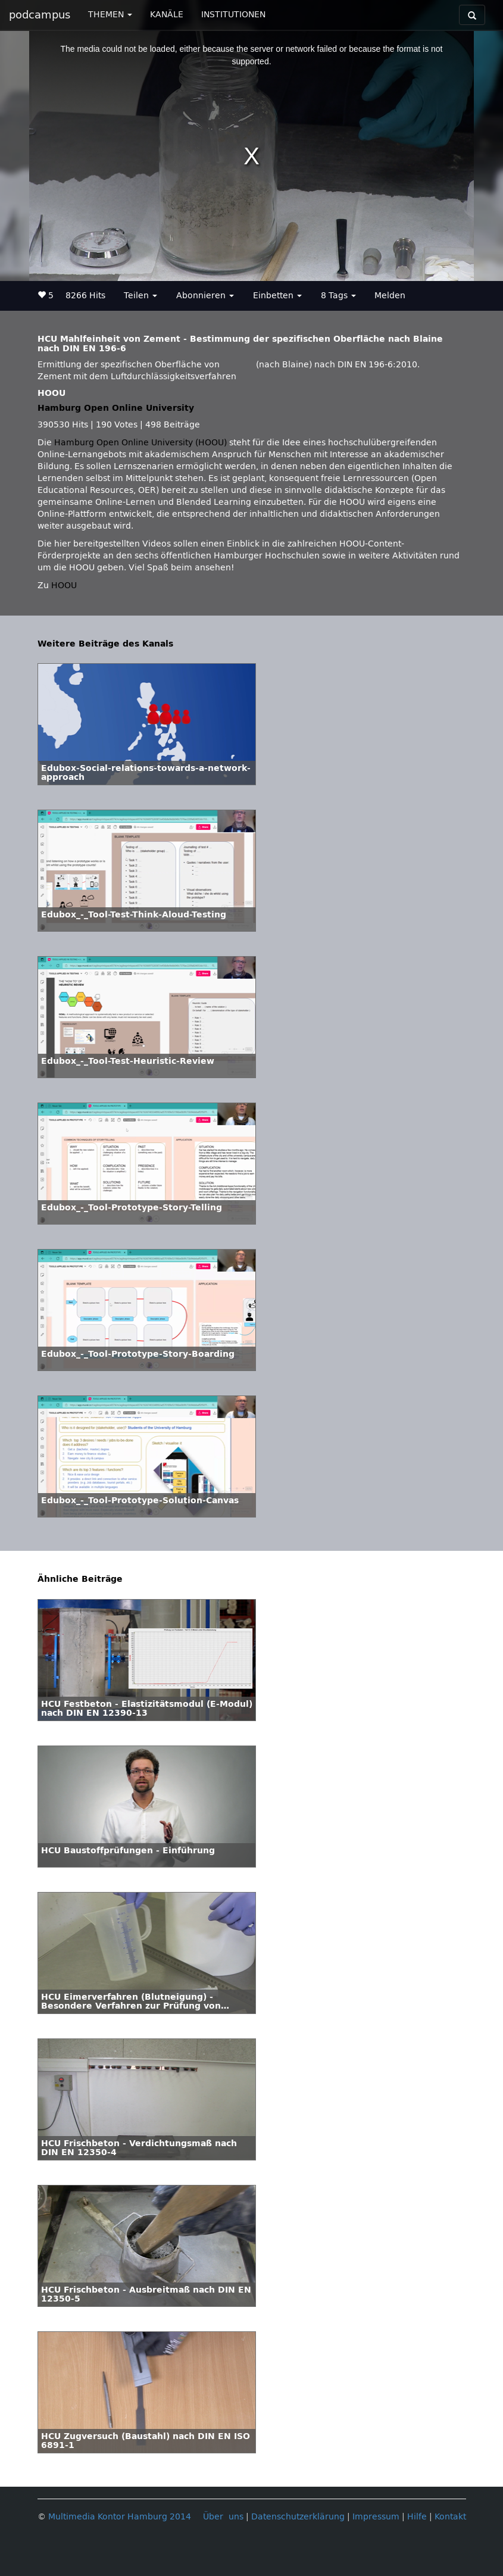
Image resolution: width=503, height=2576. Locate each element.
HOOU (64, 585)
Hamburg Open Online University (116, 408)
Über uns (223, 2517)
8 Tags (338, 296)
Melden (389, 296)
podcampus (39, 14)
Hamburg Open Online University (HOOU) (140, 443)
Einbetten (277, 296)
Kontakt (450, 2517)
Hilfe (417, 2517)
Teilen (140, 296)
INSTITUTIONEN (233, 15)
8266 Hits (85, 296)
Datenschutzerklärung (298, 2517)
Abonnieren (205, 296)
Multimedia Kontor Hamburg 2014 (119, 2517)
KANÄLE (166, 15)
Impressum (375, 2517)
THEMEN (110, 15)
